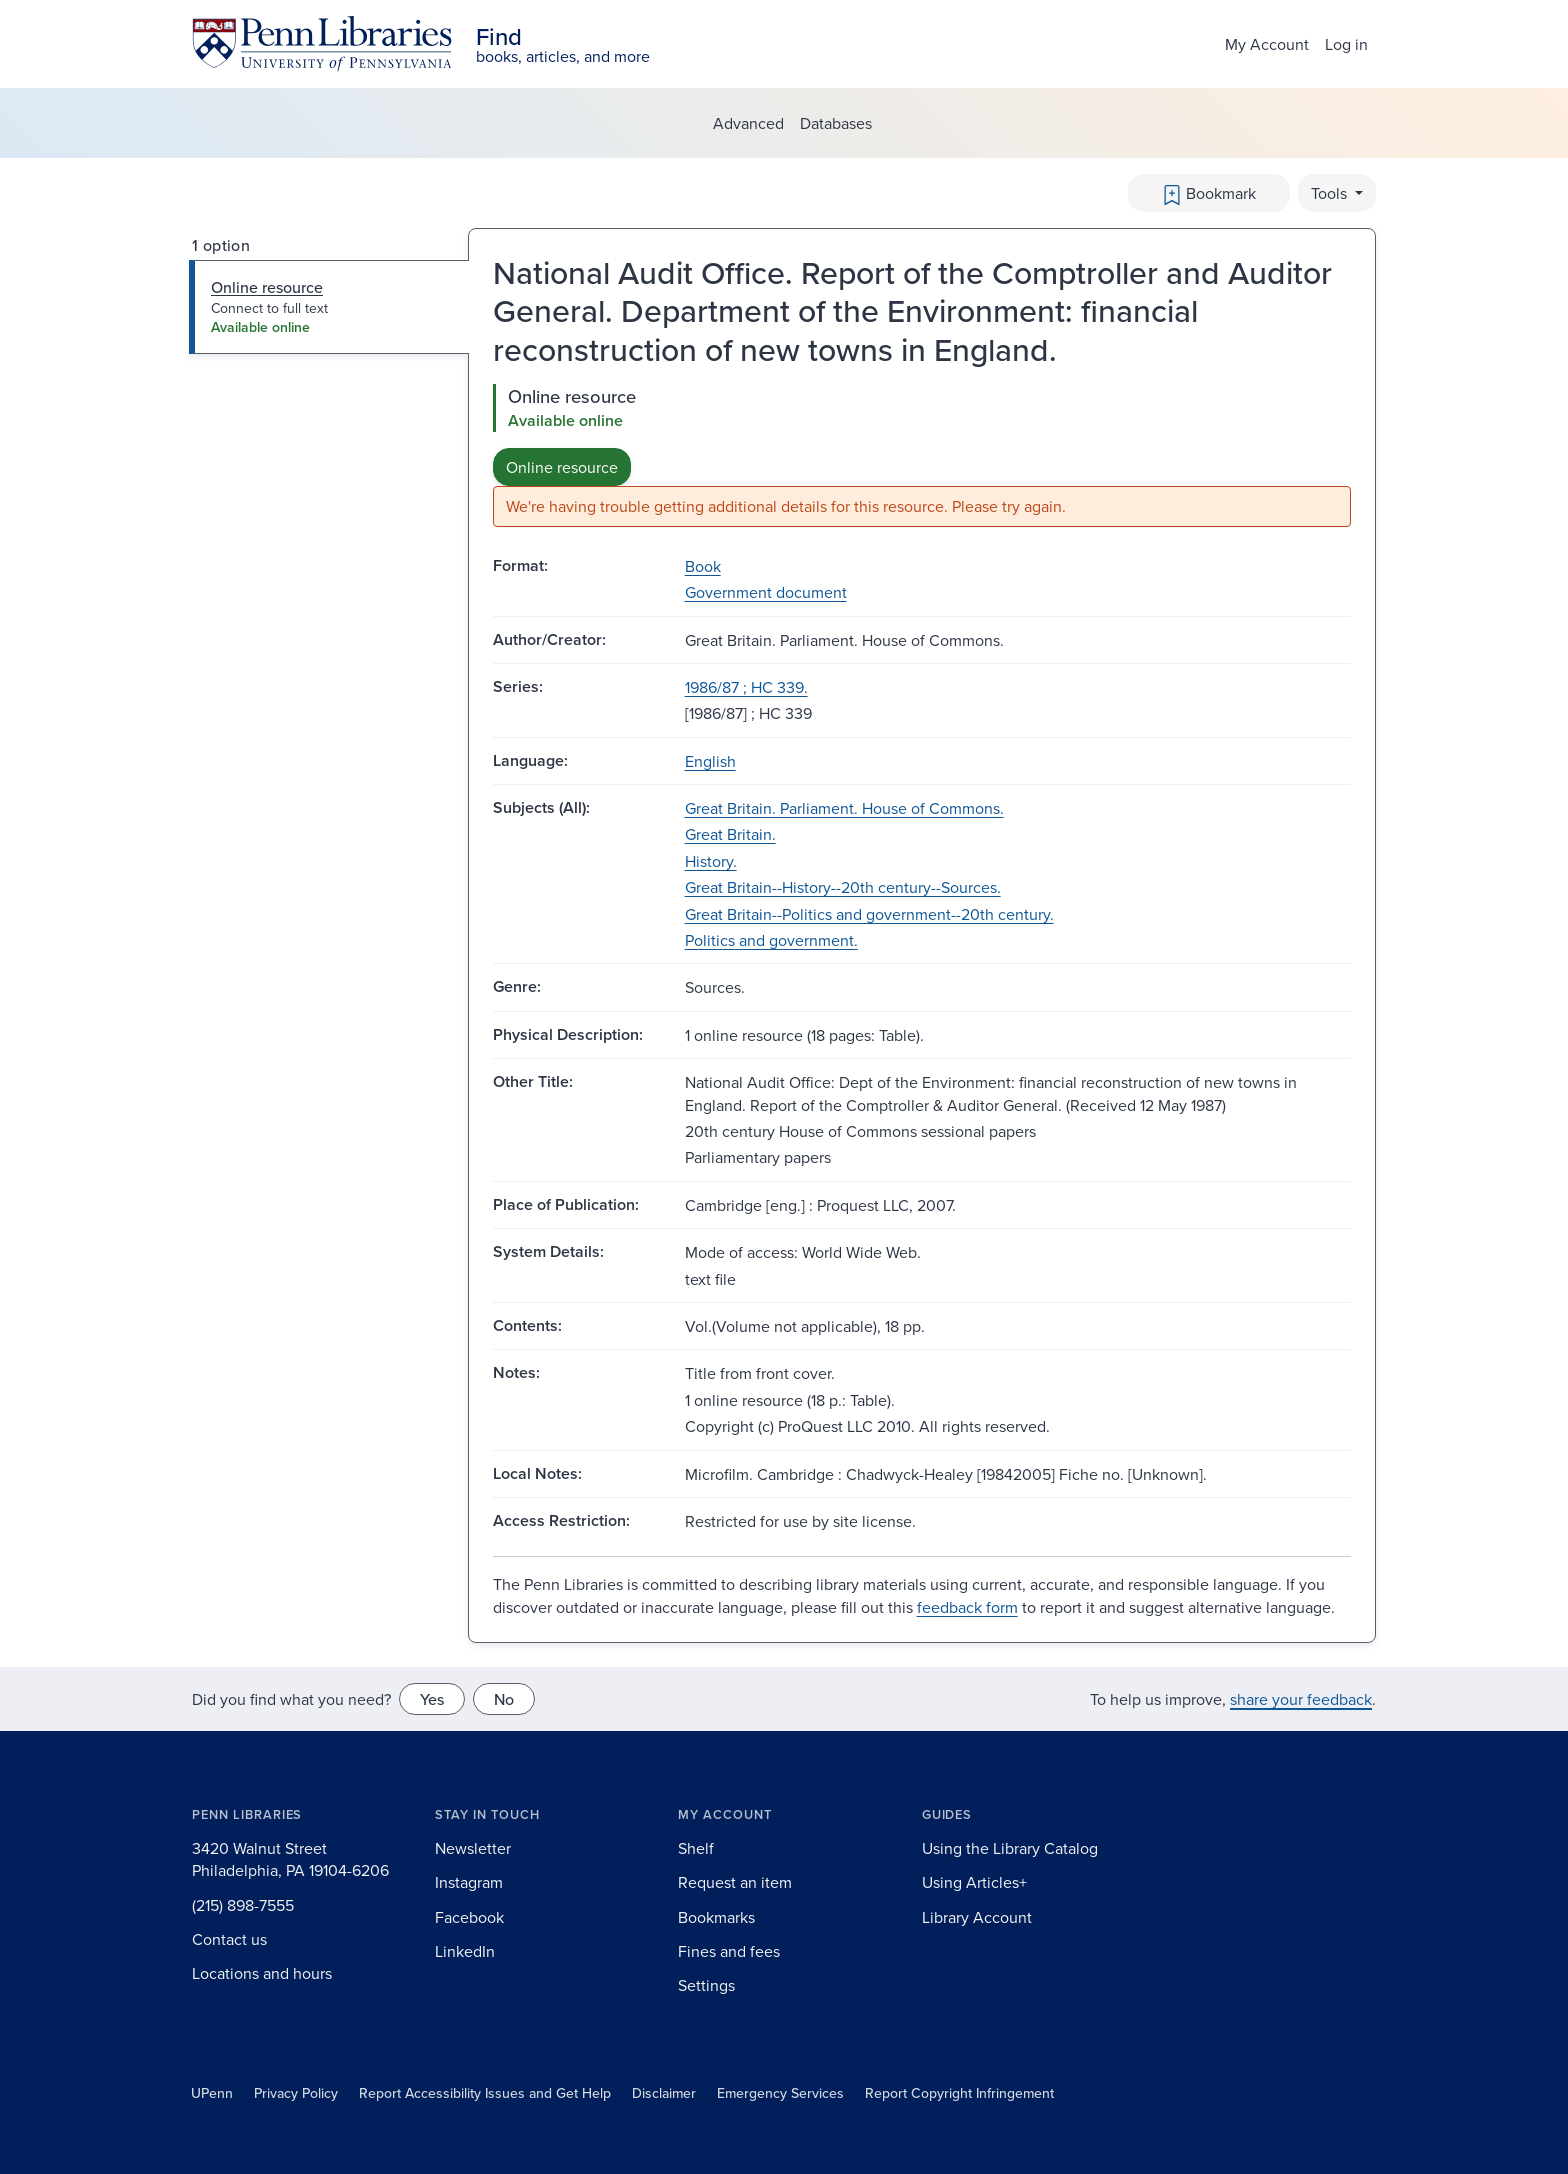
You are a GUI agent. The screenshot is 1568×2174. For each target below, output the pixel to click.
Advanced (748, 123)
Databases (836, 123)
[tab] (329, 307)
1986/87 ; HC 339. (746, 687)
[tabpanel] (922, 455)
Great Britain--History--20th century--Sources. (843, 887)
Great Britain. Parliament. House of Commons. (844, 808)
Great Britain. (730, 834)
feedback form (967, 1607)
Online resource (562, 467)
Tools (1331, 193)
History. (711, 861)
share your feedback (1301, 1699)
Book (703, 566)
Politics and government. (771, 940)
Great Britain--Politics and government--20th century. (869, 914)
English (710, 761)
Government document (766, 592)
